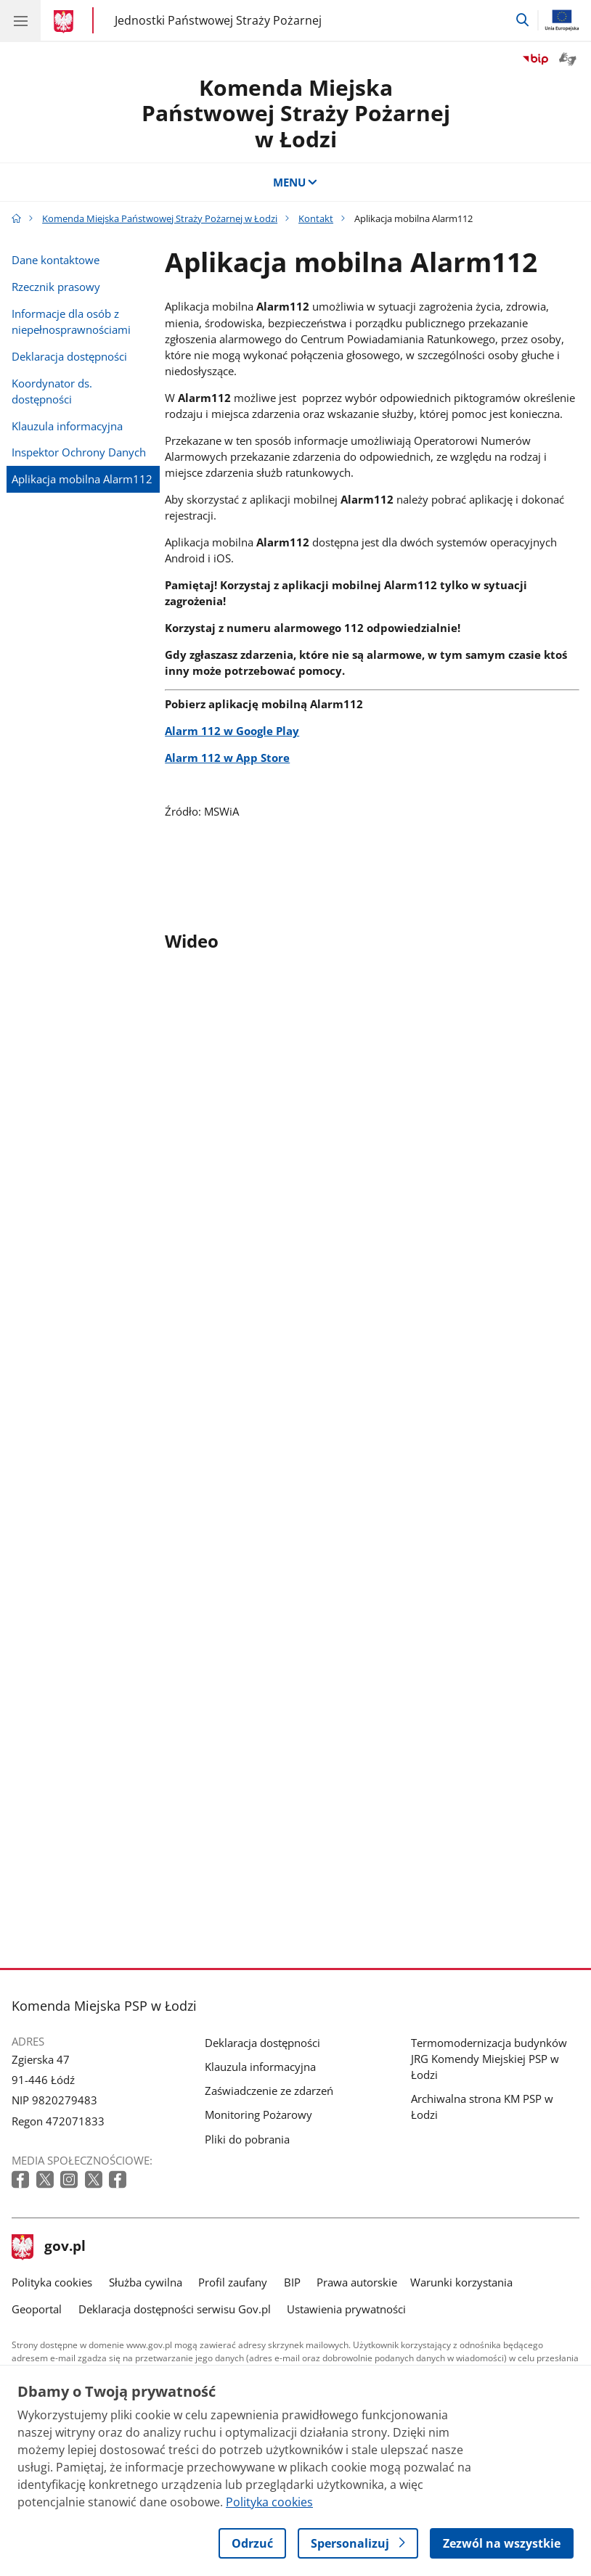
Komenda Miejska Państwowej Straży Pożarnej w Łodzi (296, 113)
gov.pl (49, 2247)
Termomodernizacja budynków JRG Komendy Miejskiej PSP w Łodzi (489, 2058)
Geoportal (37, 2309)
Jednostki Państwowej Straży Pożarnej (218, 20)
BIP (292, 2282)
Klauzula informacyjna (67, 426)
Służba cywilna (145, 2282)
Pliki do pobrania (247, 2139)
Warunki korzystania (461, 2282)
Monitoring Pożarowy (258, 2114)
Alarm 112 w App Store (227, 757)
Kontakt (315, 218)
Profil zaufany (232, 2282)
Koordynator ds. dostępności (52, 391)
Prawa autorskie (357, 2282)
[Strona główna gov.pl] (66, 21)
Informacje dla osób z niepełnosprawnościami (71, 321)
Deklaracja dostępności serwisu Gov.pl (174, 2309)
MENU (296, 182)
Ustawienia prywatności (346, 2309)
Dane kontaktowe (55, 260)
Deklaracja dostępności (69, 356)
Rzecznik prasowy (56, 286)
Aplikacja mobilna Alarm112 (82, 479)
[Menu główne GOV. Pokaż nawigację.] (20, 20)
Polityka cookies (52, 2282)
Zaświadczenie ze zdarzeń (269, 2090)
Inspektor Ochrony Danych (79, 452)
